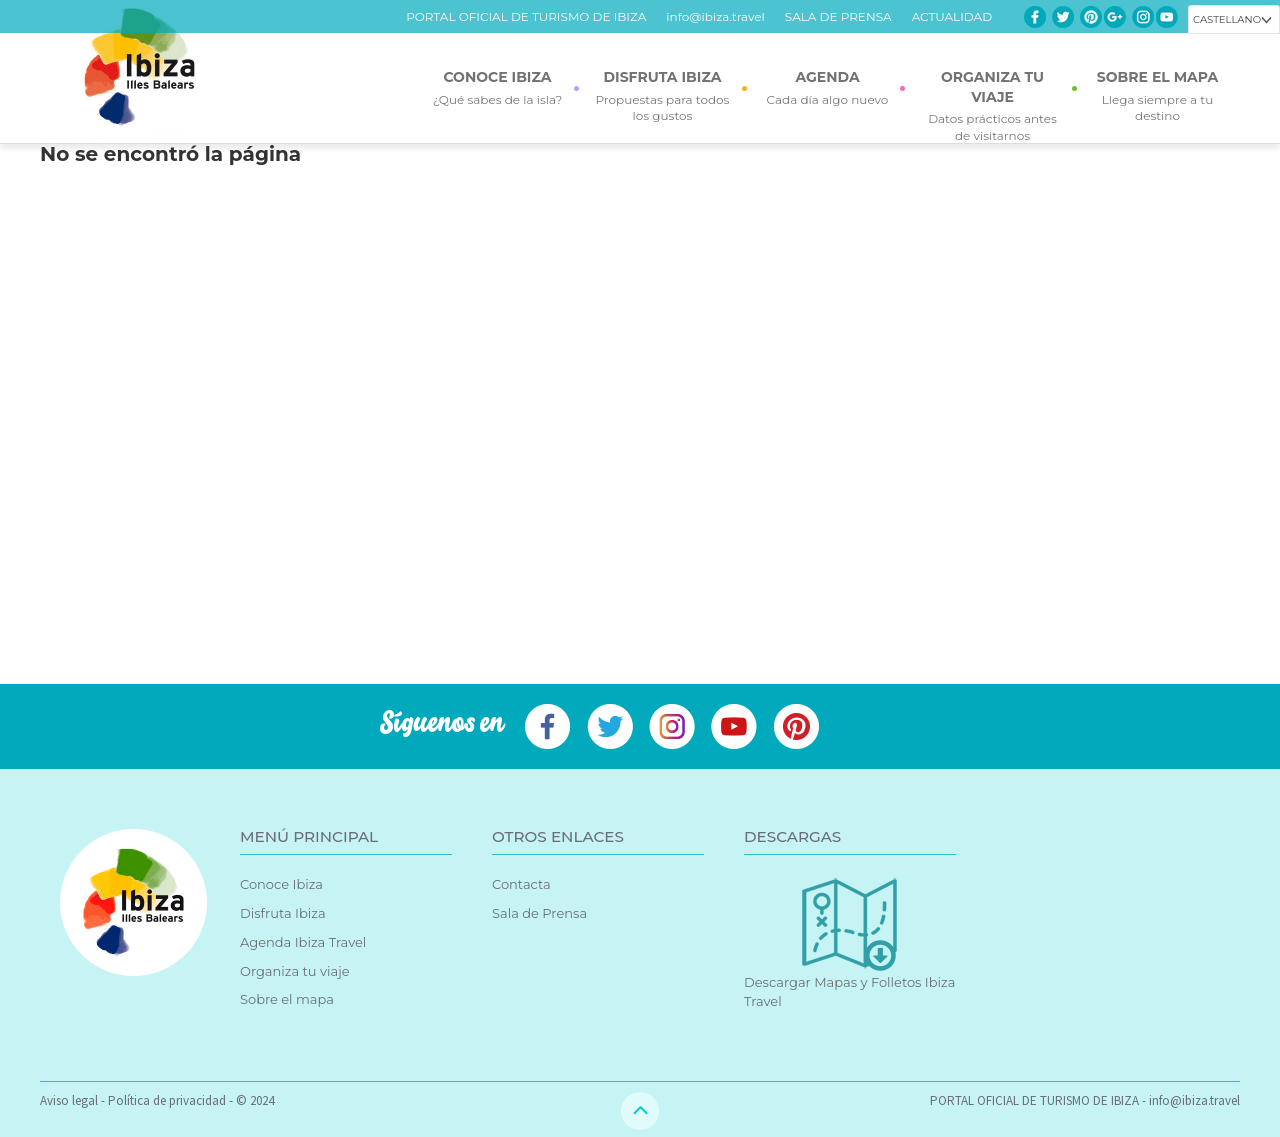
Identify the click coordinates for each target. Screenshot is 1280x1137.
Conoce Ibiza (281, 884)
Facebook (1035, 17)
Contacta (521, 884)
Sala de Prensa (539, 913)
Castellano (1227, 19)
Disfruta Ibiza (283, 913)
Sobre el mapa (287, 999)
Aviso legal (69, 1100)
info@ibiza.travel (715, 16)
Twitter (1063, 17)
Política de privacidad (167, 1100)
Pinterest (1091, 17)
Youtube (1167, 17)
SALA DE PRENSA (838, 16)
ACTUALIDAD (952, 16)
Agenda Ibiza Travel (303, 942)
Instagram (1143, 17)
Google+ (1115, 17)
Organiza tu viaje (295, 971)
